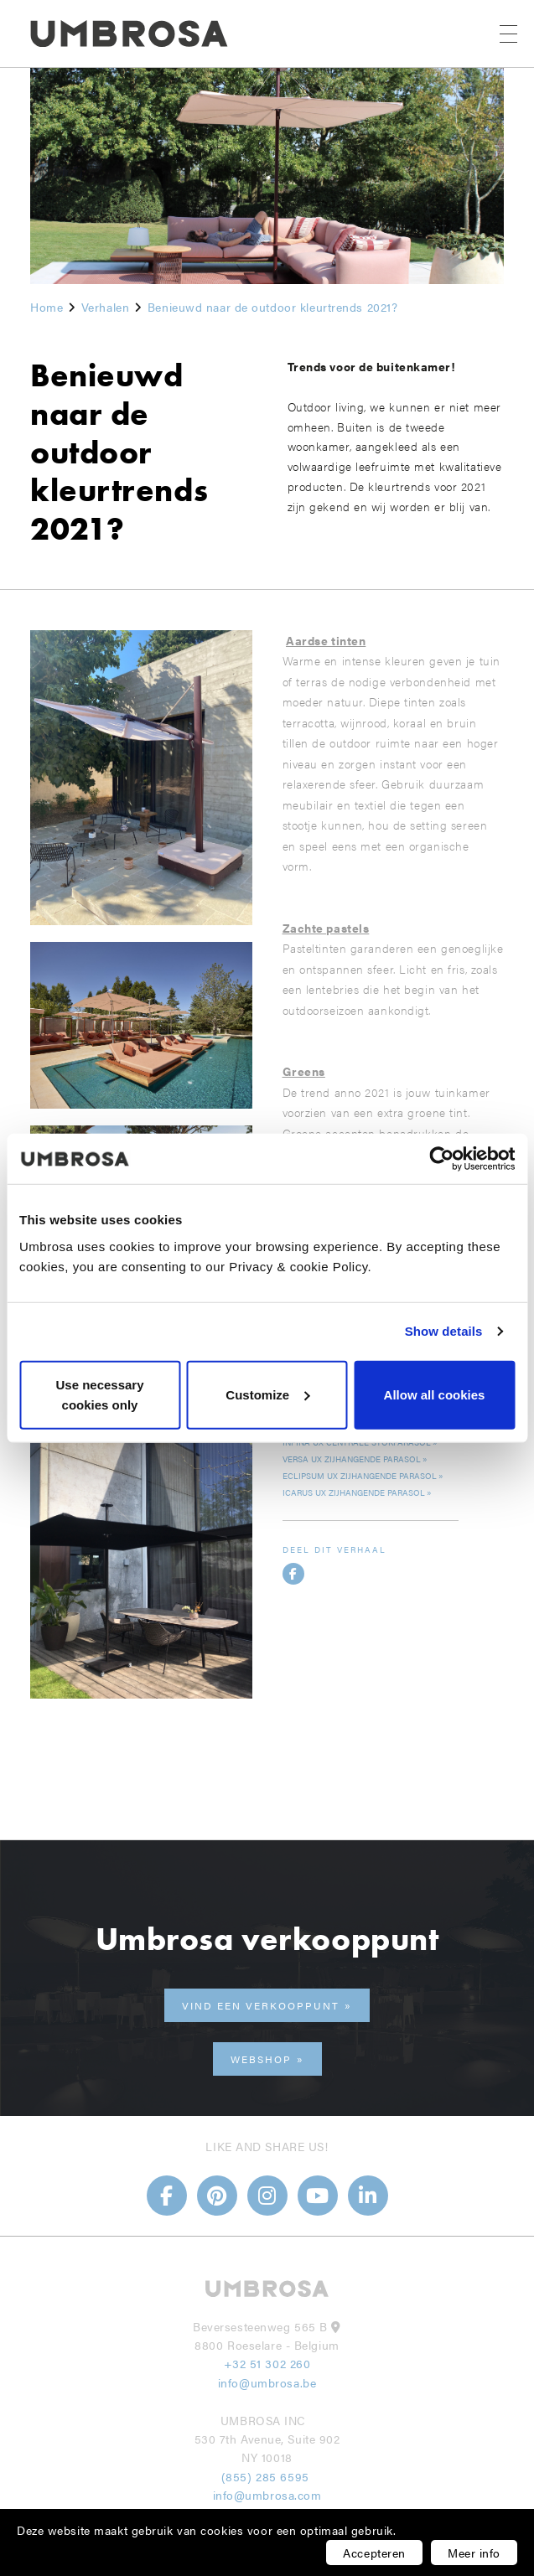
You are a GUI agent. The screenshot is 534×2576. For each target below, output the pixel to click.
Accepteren (374, 2552)
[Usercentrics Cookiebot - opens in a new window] (441, 1159)
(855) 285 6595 (267, 2476)
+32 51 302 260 (267, 2363)
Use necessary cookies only (99, 1394)
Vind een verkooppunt (261, 2005)
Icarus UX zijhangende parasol (354, 1492)
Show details (444, 1331)
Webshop (261, 2058)
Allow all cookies (434, 1394)
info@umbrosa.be (267, 2382)
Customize (267, 1394)
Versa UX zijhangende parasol (352, 1459)
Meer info (474, 2552)
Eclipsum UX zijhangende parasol (360, 1476)
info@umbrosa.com (267, 2494)
